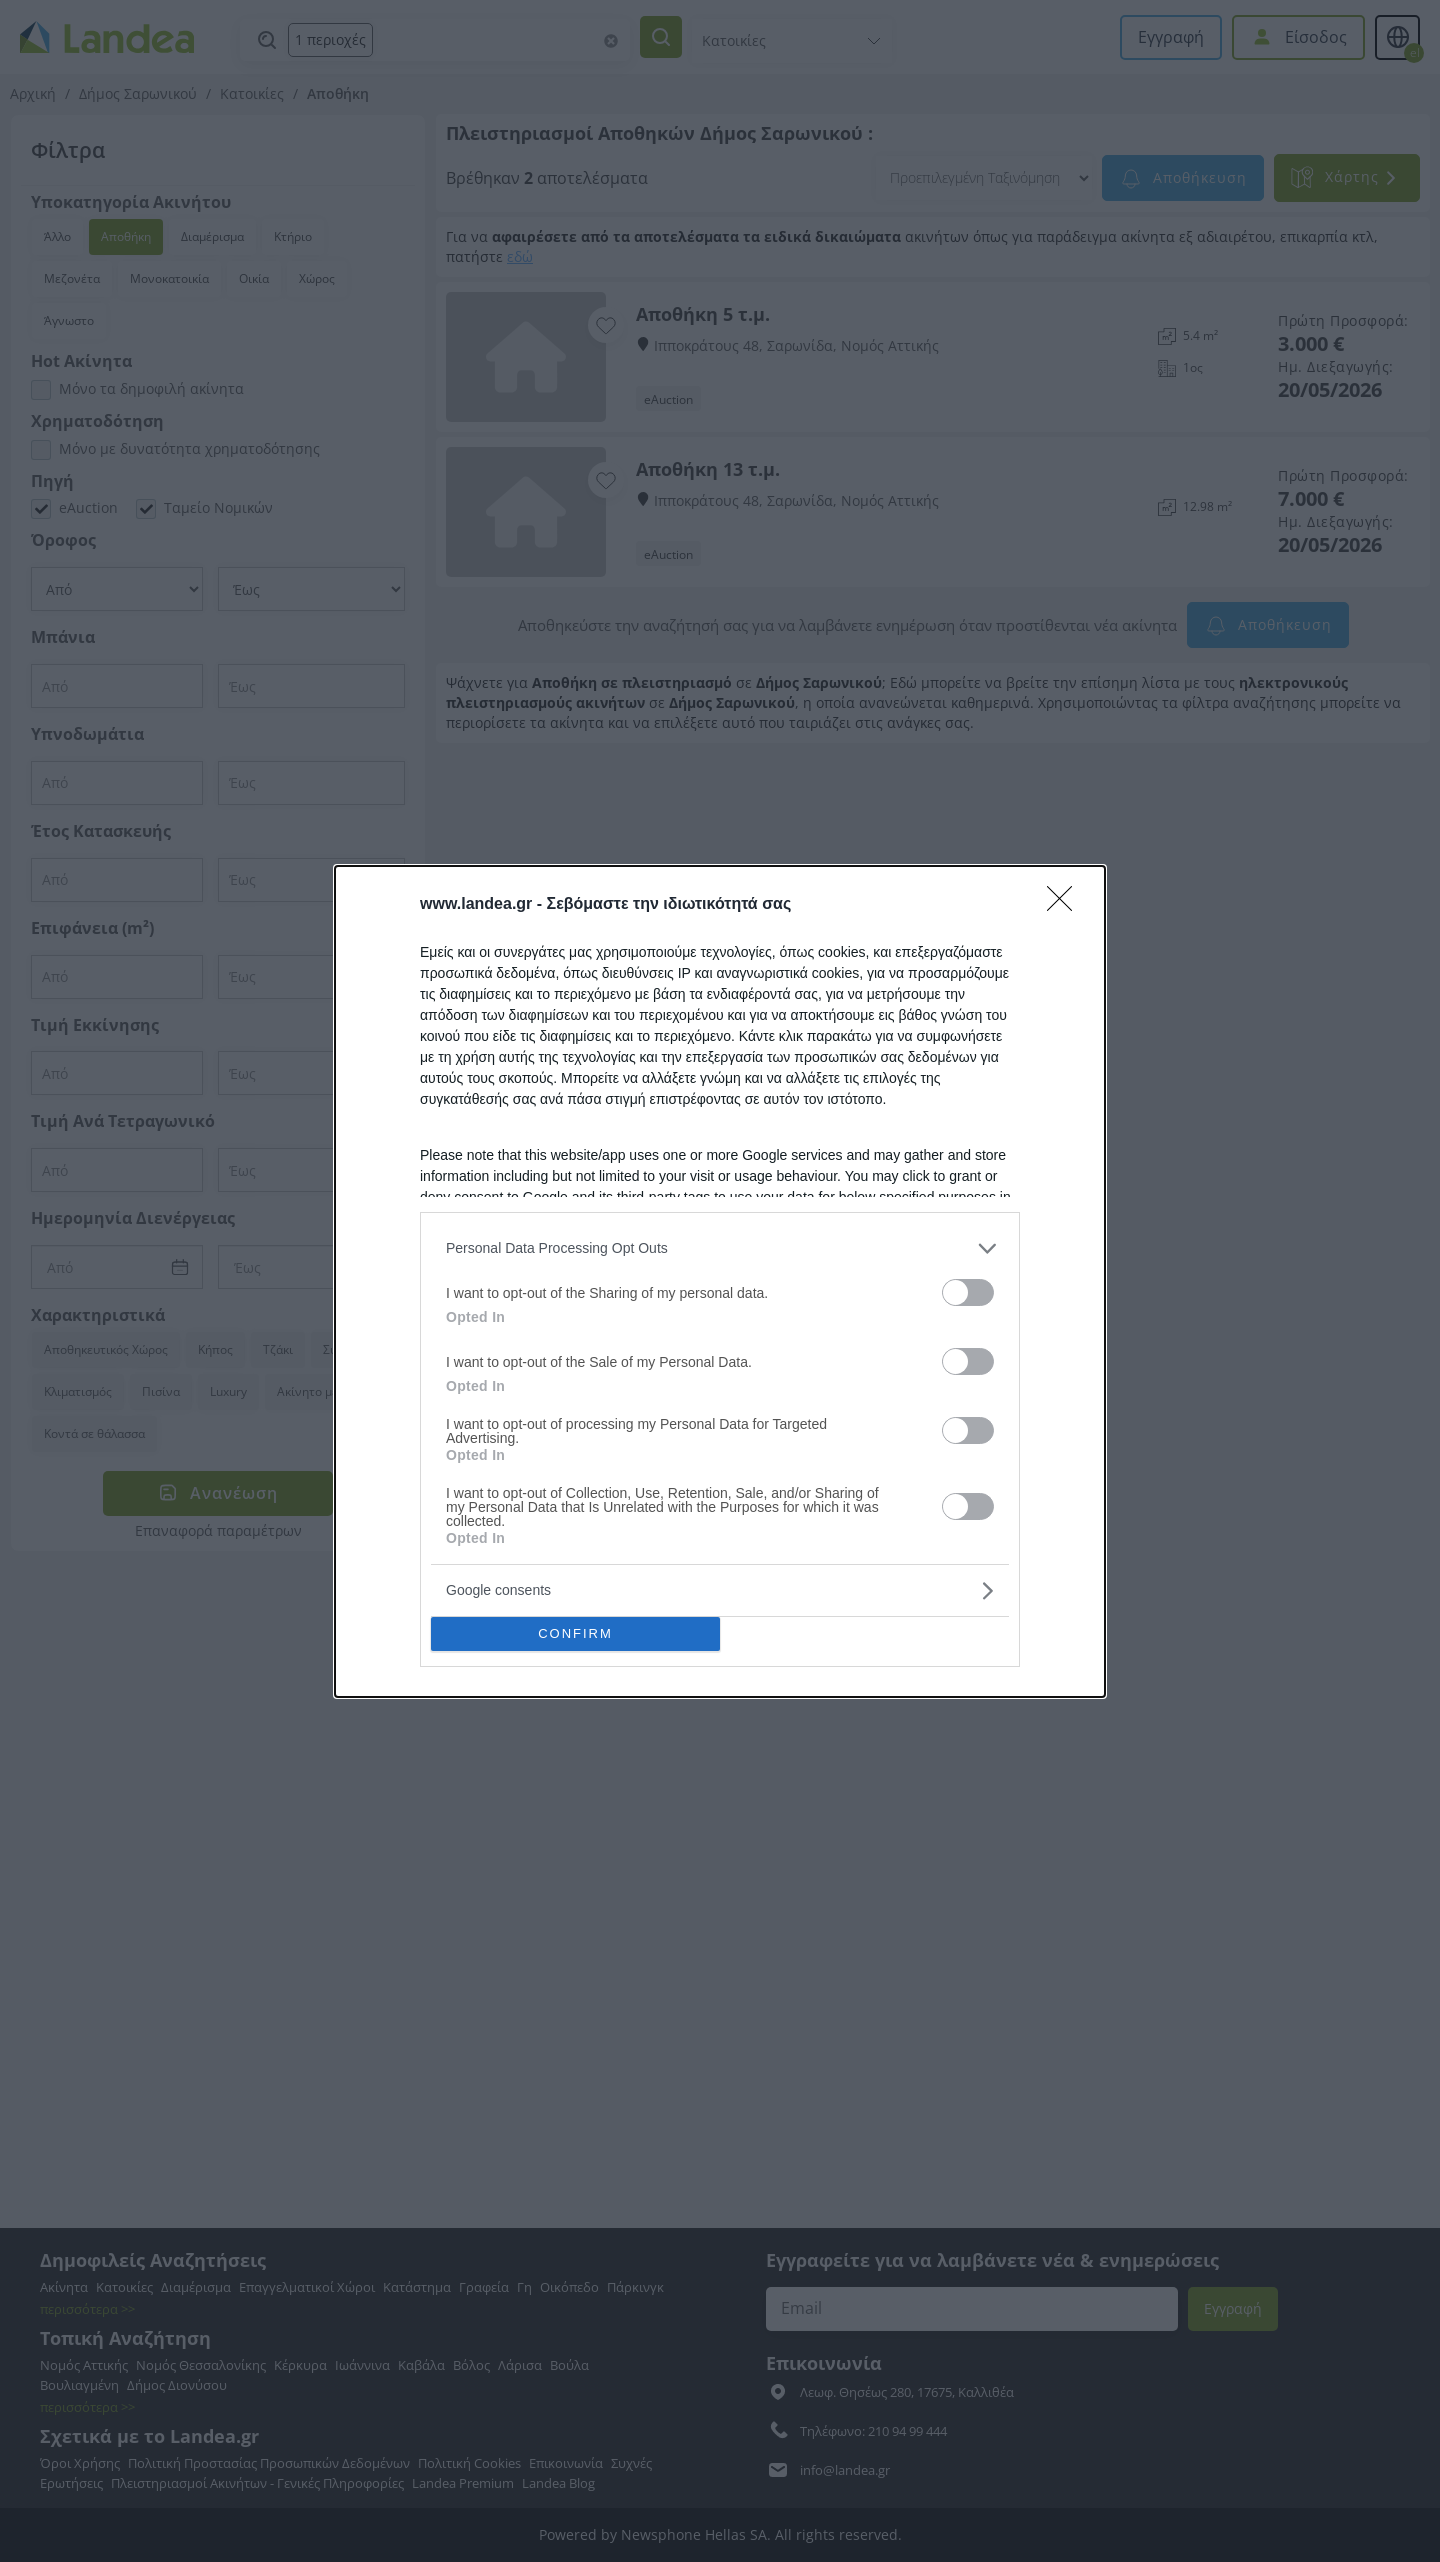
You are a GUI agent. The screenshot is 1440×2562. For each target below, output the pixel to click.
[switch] (968, 1292)
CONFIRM (575, 1633)
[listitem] (720, 1248)
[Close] (1066, 905)
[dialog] (720, 1281)
